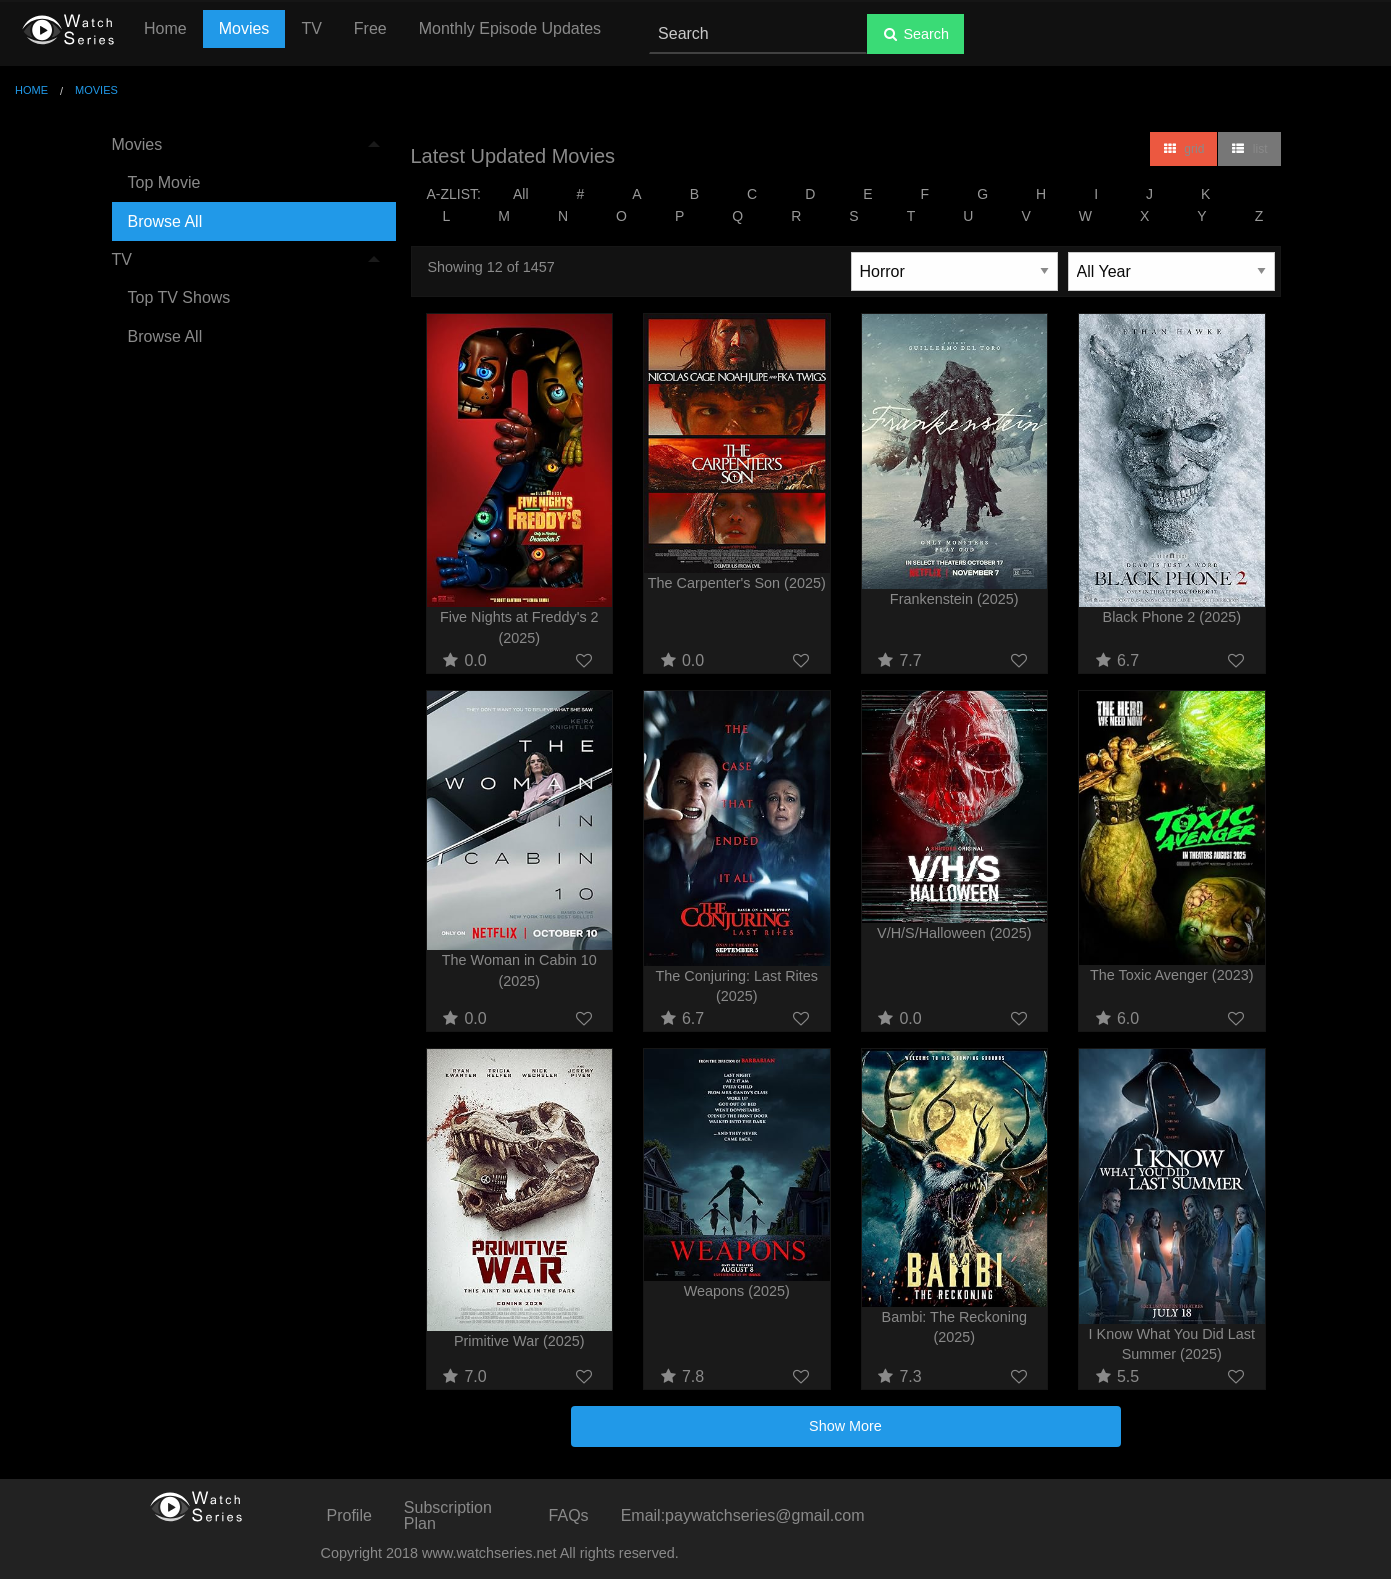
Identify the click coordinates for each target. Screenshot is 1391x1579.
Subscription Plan (448, 1515)
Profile (349, 1515)
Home (165, 28)
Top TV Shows (179, 297)
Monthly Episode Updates (510, 28)
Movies (244, 28)
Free (370, 28)
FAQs (569, 1515)
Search (915, 34)
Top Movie (164, 182)
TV (311, 28)
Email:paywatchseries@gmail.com (743, 1515)
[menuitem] (246, 183)
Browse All (165, 221)
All (521, 194)
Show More (845, 1426)
